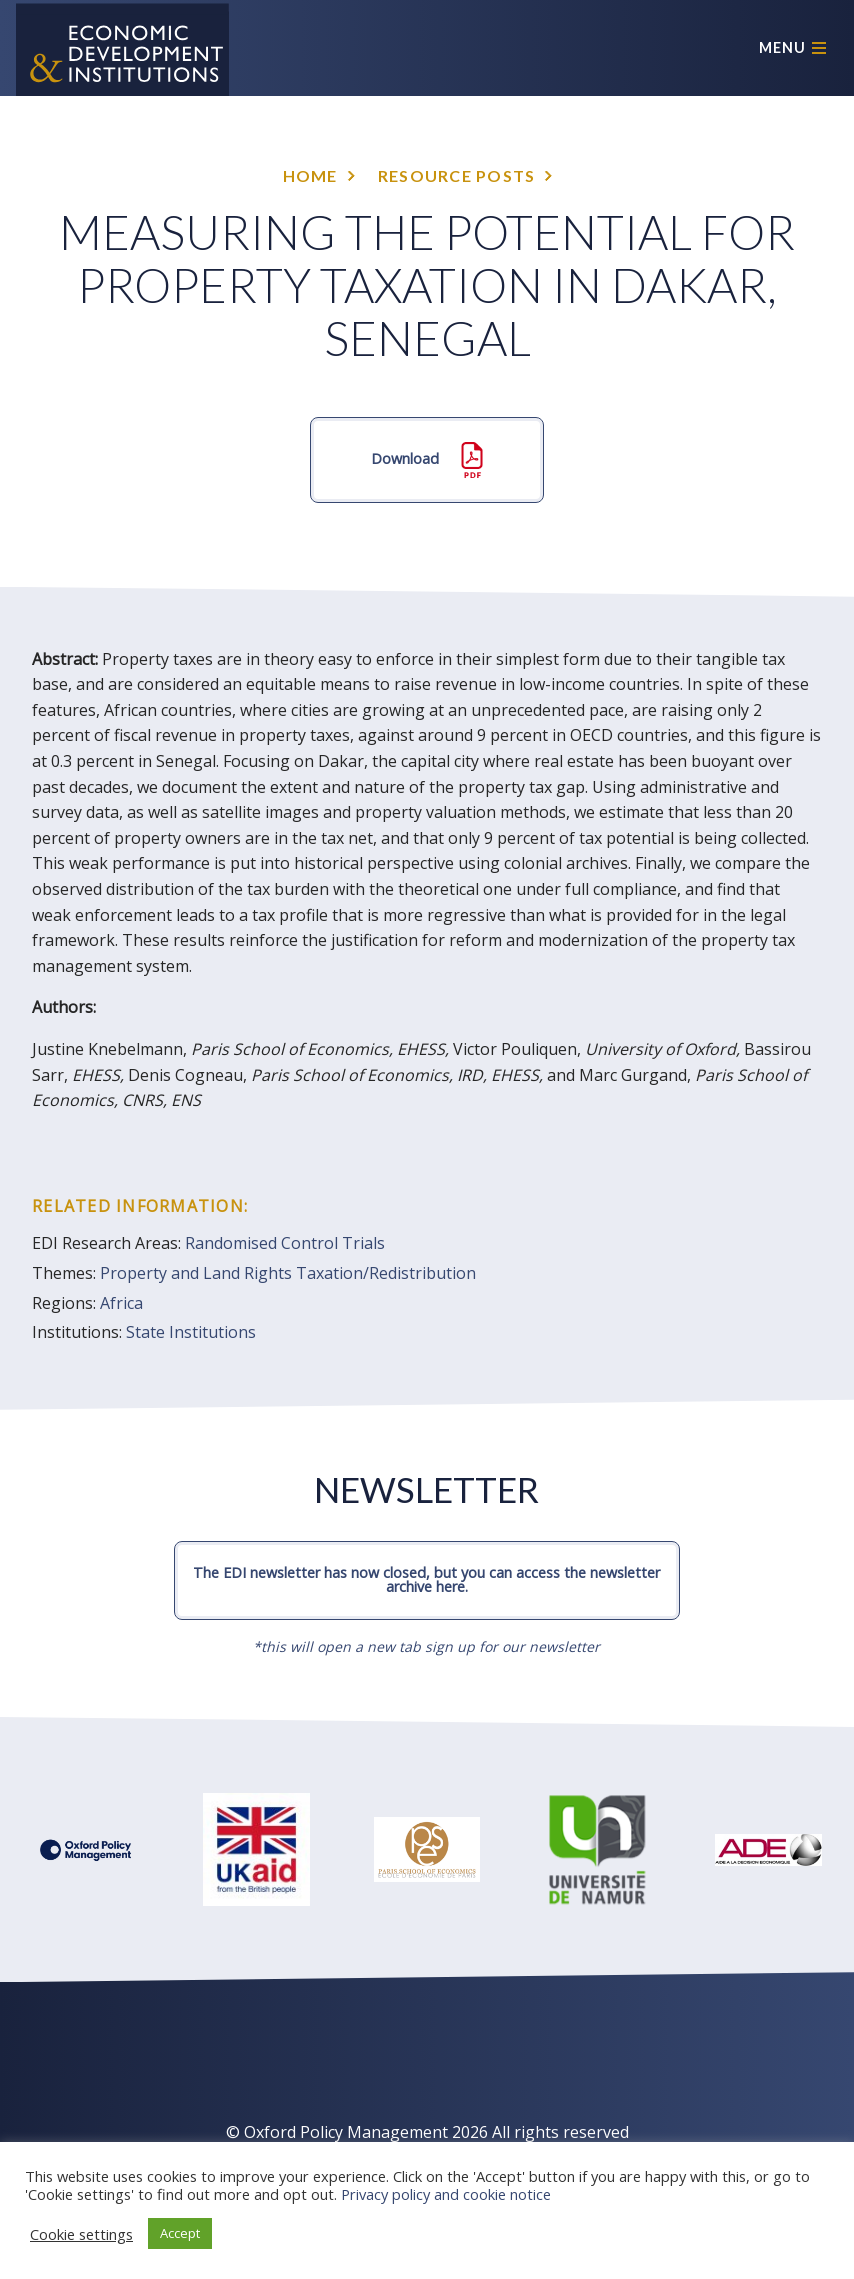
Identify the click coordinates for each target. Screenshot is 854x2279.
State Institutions (191, 1332)
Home (310, 175)
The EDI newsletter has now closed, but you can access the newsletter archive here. (426, 1579)
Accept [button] (180, 2233)
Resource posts (457, 175)
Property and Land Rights (196, 1273)
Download (426, 460)
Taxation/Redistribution (386, 1273)
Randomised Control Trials (285, 1243)
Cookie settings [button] (81, 2234)
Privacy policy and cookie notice (446, 2194)
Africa (121, 1303)
